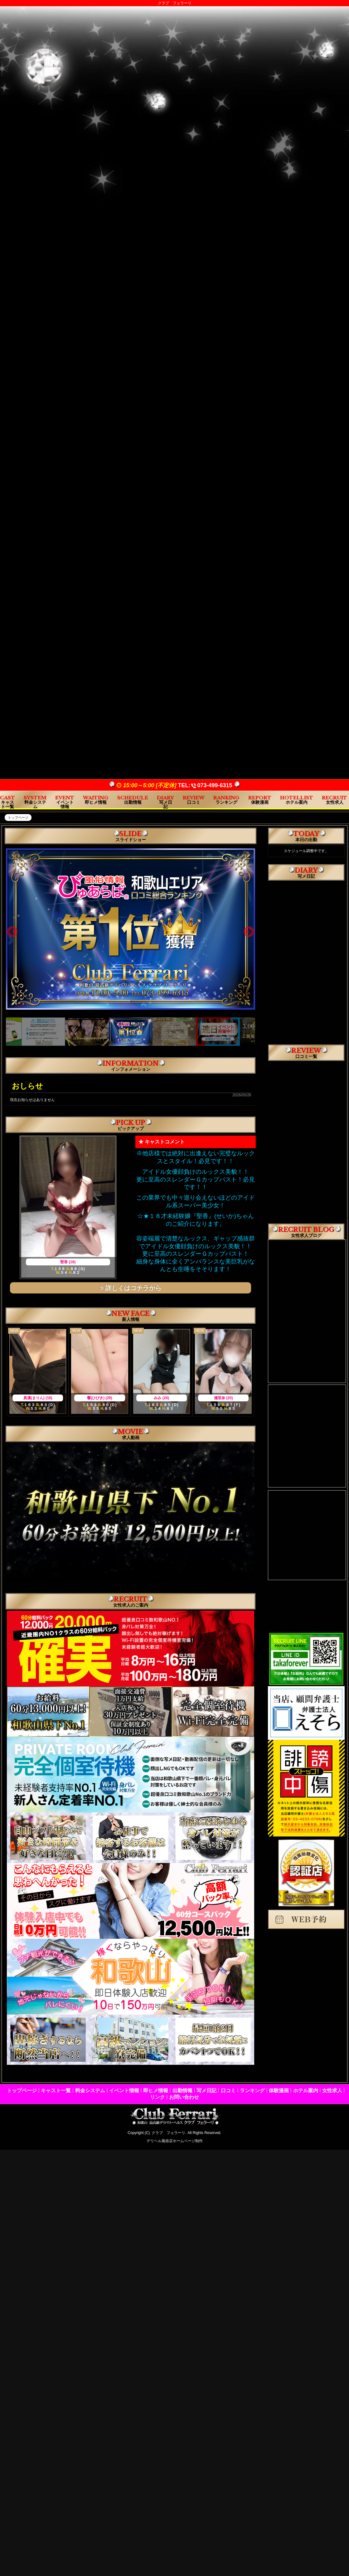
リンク (157, 2097)
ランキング (252, 2090)
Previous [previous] (12, 932)
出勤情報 (182, 2090)
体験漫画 (279, 2090)
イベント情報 (124, 2090)
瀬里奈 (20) (223, 1398)
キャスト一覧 (56, 2090)
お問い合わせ (184, 2097)
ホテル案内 (305, 2090)
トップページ (22, 2090)
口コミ (228, 2090)
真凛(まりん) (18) (37, 1398)
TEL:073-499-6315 (205, 785)
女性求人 (332, 2090)
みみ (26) (161, 1398)
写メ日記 (206, 2090)
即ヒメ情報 (155, 2090)
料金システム (90, 2090)
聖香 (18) (67, 1262)
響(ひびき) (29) (99, 1398)
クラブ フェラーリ (168, 2133)
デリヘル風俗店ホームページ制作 (175, 2141)
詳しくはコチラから (130, 1287)
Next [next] (249, 932)
